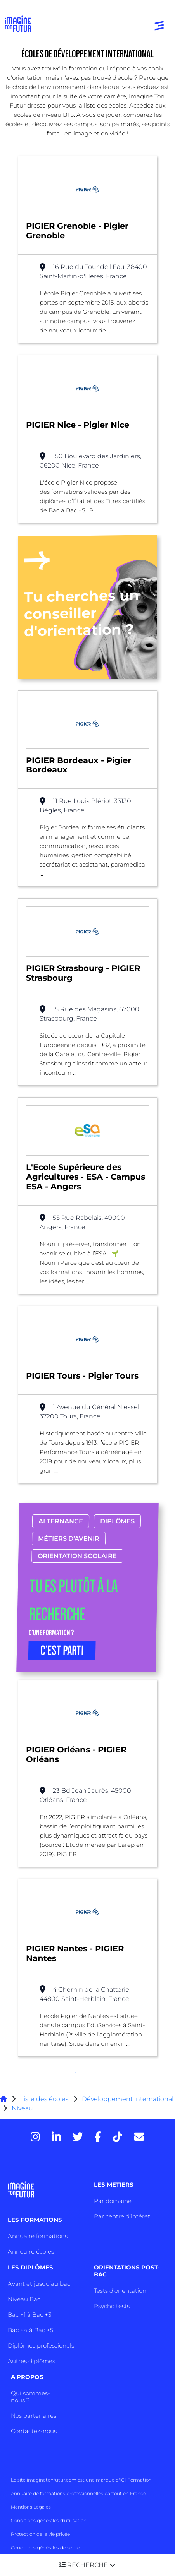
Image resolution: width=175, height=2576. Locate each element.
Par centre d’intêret (122, 2216)
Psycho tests (112, 2306)
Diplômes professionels (41, 2345)
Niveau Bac (24, 2299)
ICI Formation (136, 2480)
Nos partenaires (33, 2415)
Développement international (127, 2099)
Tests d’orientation (120, 2290)
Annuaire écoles (31, 2251)
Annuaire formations (38, 2236)
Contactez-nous (34, 2431)
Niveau (22, 2108)
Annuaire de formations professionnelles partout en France (78, 2493)
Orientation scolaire (77, 1556)
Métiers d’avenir (68, 1538)
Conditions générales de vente (45, 2547)
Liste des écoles (44, 2099)
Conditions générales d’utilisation (49, 2520)
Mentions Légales (31, 2507)
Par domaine (113, 2200)
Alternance (60, 1521)
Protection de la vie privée (40, 2534)
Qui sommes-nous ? (30, 2396)
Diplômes (117, 1521)
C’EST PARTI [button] (62, 1651)
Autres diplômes (31, 2361)
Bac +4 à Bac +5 (30, 2330)
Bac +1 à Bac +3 (29, 2314)
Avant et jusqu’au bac (39, 2283)
